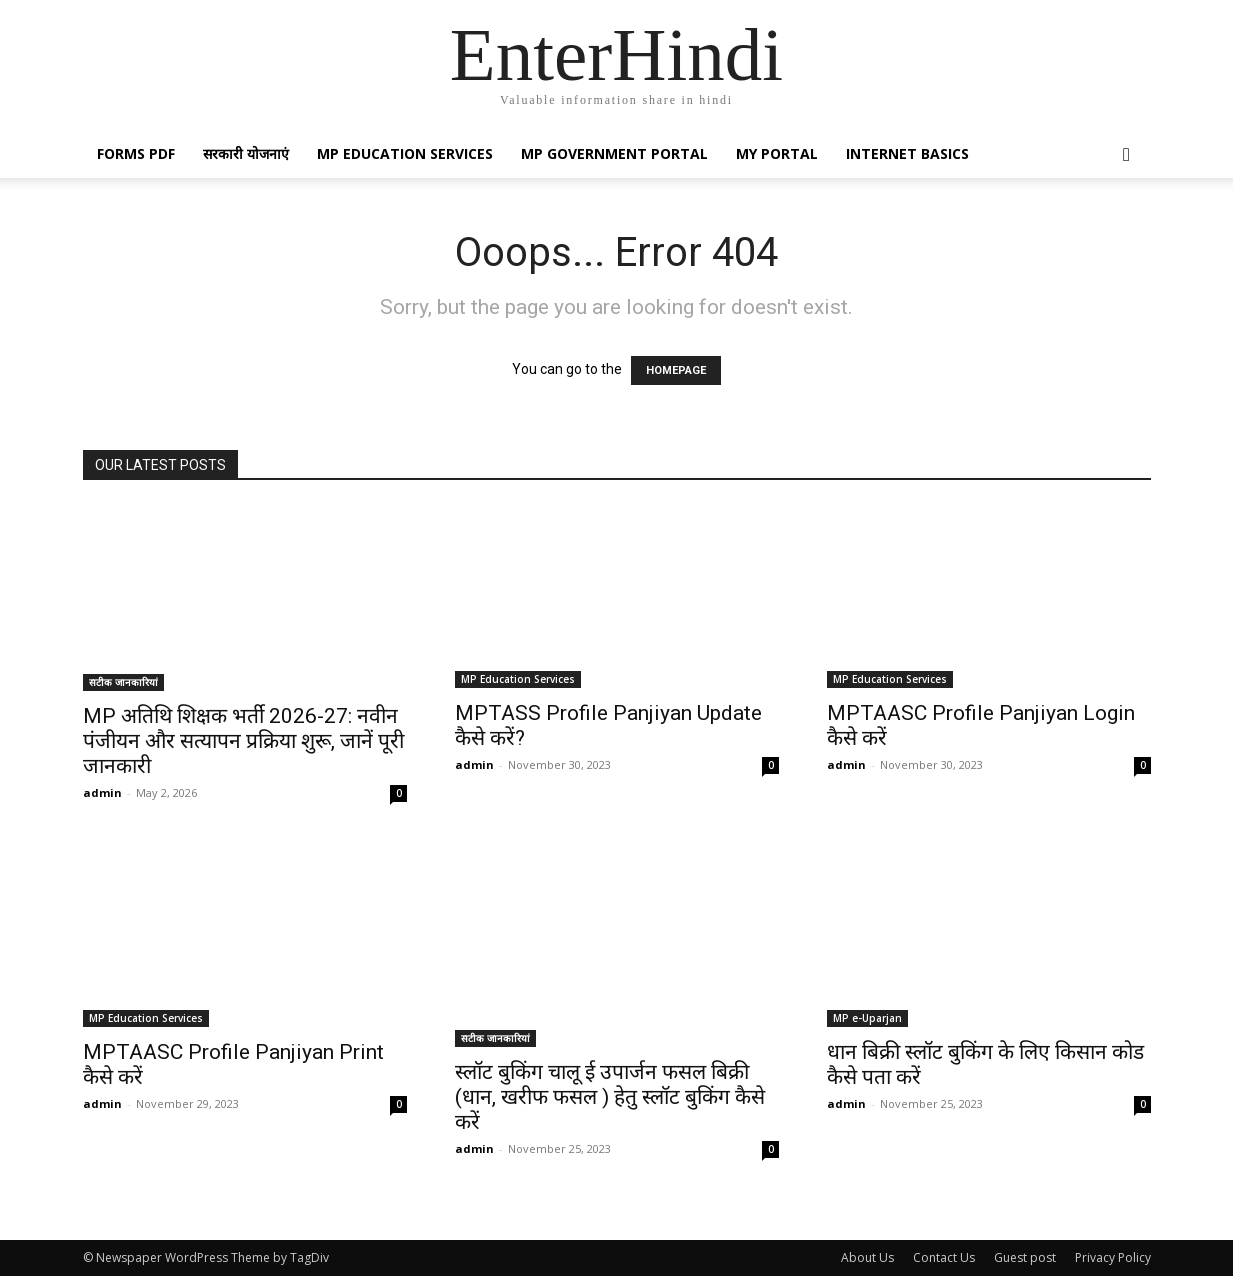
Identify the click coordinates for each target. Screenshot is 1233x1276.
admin (102, 792)
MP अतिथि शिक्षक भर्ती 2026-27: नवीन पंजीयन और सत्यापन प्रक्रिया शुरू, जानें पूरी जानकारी (243, 741)
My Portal (777, 153)
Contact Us (944, 1257)
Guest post (1025, 1257)
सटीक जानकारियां (123, 682)
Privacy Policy (1113, 1257)
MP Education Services (405, 153)
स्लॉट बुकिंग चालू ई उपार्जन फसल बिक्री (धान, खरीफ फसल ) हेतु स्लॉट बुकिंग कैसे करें (610, 1097)
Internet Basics (907, 153)
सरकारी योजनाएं (246, 153)
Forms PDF (136, 153)
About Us (867, 1257)
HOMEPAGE (676, 370)
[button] (1127, 155)
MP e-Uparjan (867, 1018)
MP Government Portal (614, 153)
